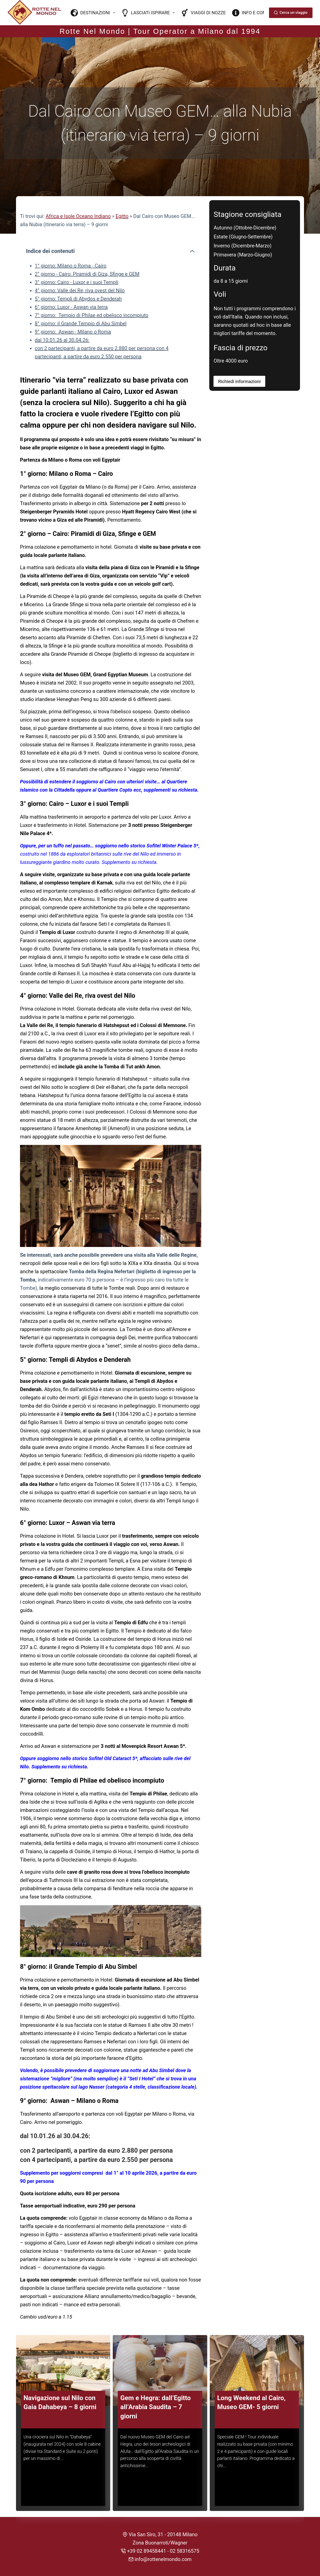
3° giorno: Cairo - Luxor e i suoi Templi (76, 254)
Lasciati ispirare (149, 13)
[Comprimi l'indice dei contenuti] (192, 223)
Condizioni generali (215, 2560)
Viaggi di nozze (203, 13)
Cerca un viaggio (291, 12)
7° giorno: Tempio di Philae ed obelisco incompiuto (91, 287)
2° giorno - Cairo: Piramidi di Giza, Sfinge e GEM (87, 246)
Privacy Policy (100, 2560)
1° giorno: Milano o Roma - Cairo (70, 238)
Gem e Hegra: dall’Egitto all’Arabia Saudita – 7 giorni (155, 2375)
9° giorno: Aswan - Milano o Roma (73, 304)
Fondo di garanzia (155, 2560)
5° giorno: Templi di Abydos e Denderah (78, 271)
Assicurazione (184, 2560)
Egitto (122, 188)
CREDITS (160, 2567)
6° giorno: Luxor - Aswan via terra (71, 279)
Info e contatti (258, 13)
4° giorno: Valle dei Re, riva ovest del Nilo (80, 263)
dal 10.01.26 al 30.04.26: (62, 312)
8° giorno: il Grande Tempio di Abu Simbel (80, 296)
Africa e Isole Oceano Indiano (78, 188)
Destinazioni (93, 13)
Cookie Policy (126, 2560)
